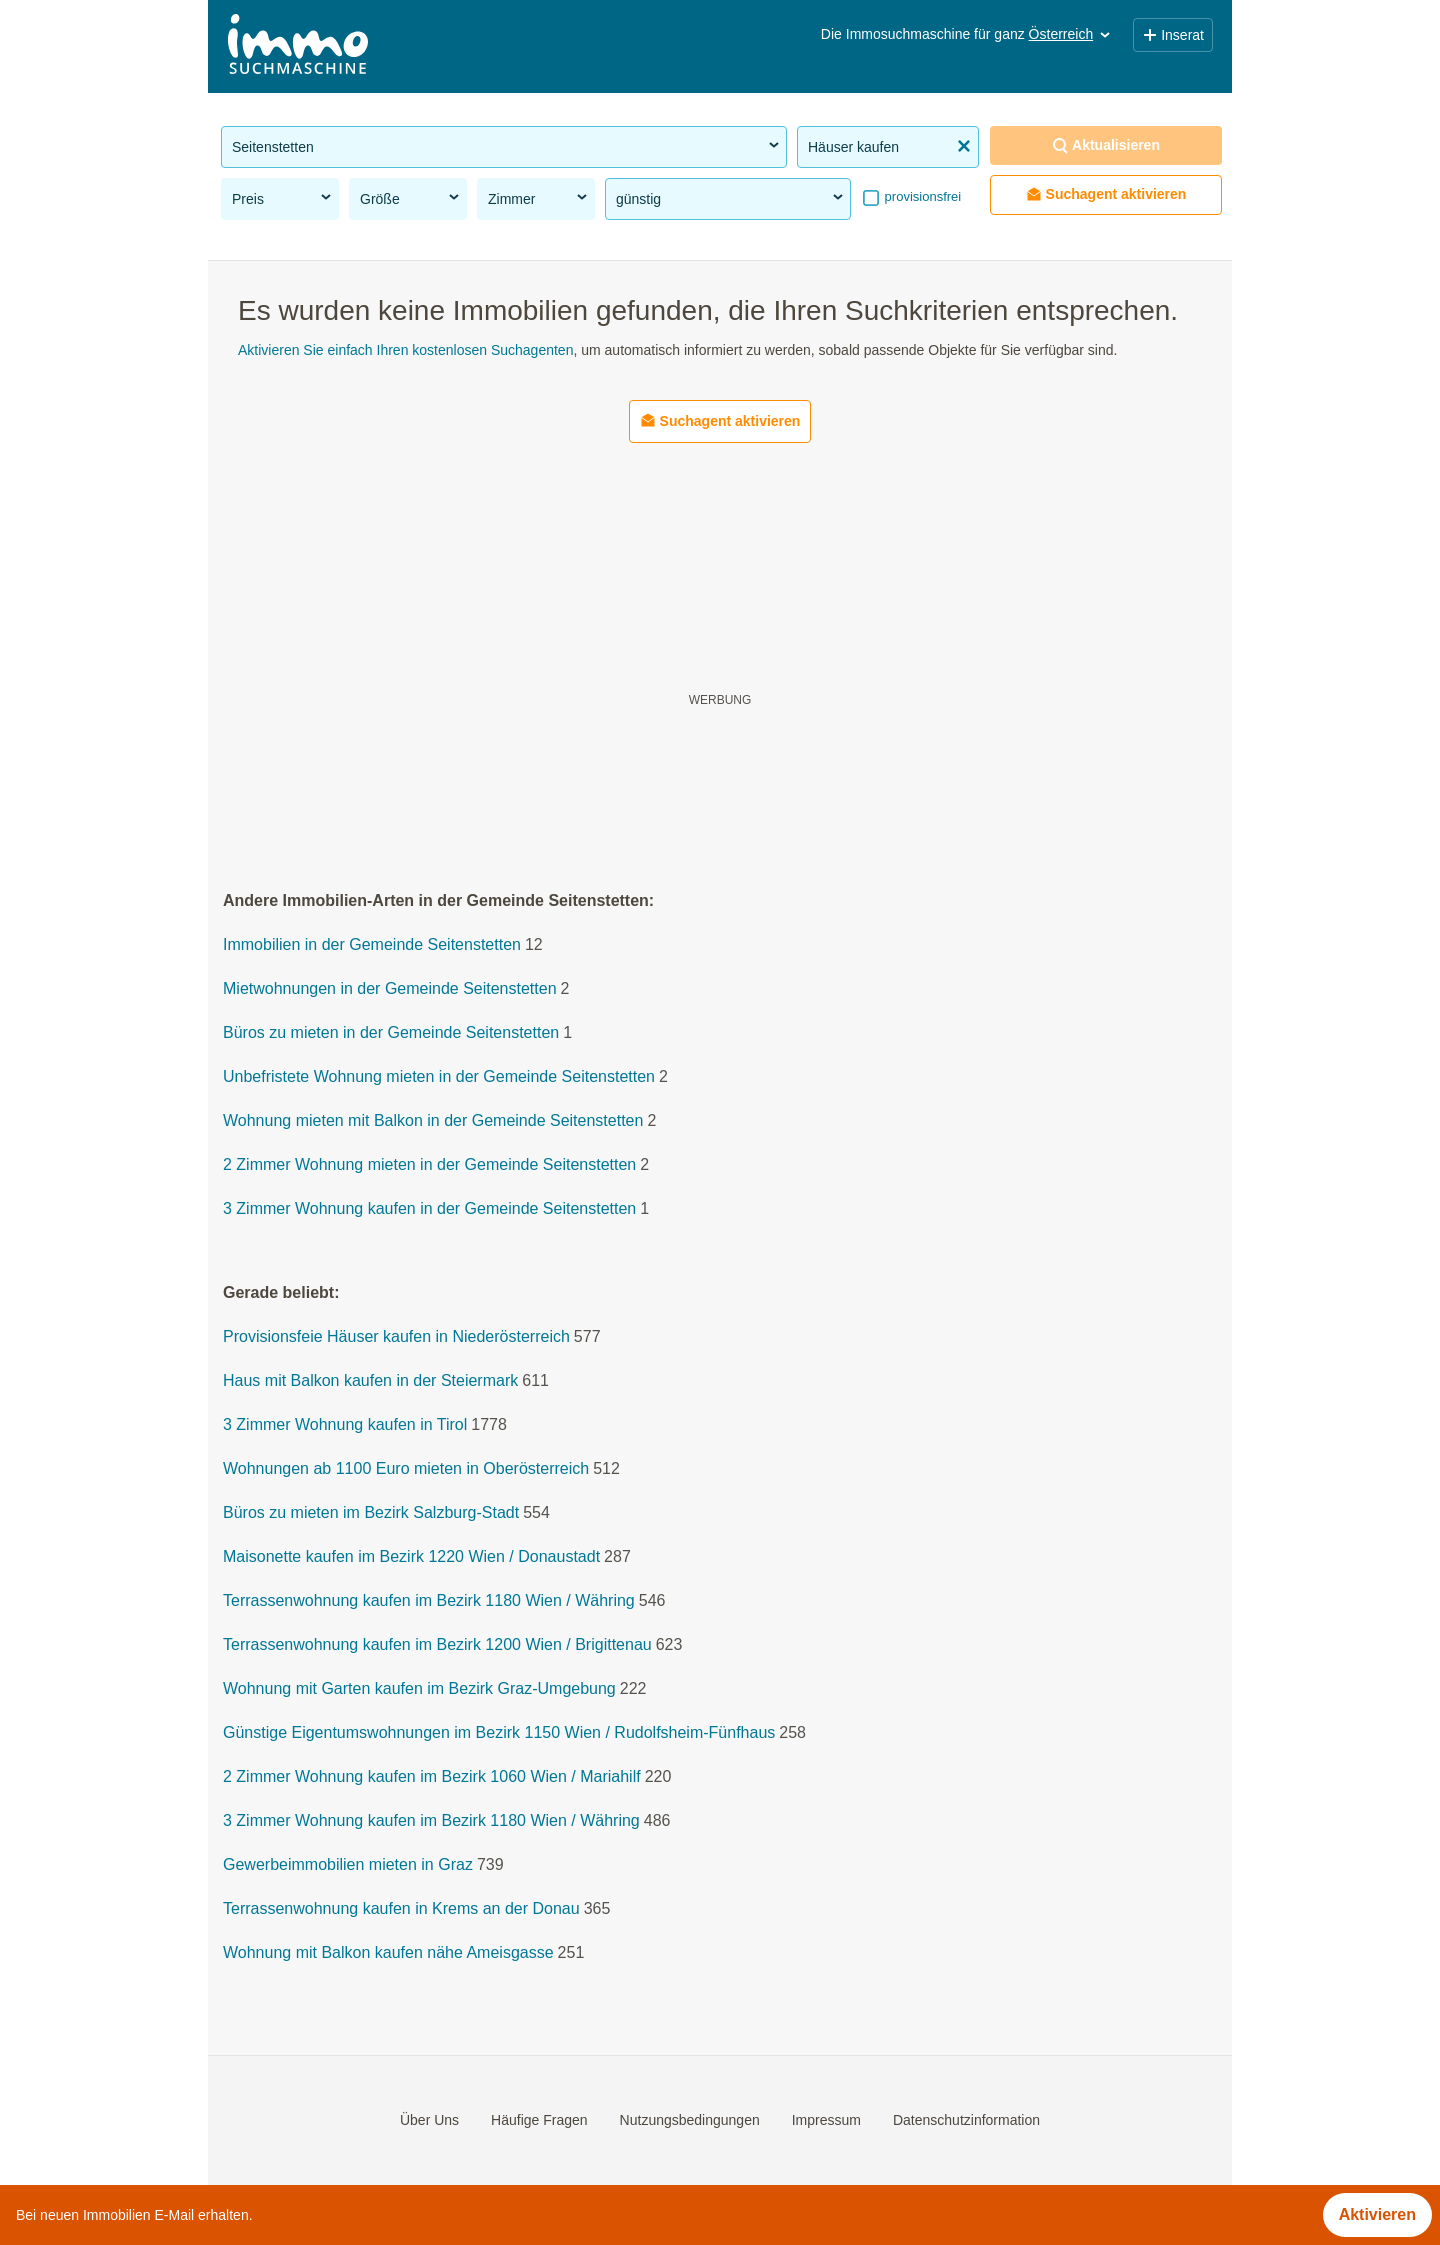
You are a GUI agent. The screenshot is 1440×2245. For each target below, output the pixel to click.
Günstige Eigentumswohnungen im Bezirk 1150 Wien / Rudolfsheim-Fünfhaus (499, 1733)
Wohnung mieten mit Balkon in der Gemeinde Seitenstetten (433, 1121)
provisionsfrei (921, 196)
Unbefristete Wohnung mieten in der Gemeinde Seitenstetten (439, 1077)
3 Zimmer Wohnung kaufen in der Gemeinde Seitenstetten (429, 1209)
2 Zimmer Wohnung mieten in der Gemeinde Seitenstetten (429, 1165)
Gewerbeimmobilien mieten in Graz (348, 1865)
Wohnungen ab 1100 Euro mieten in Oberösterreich (406, 1469)
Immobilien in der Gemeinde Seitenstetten (372, 945)
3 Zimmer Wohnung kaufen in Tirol (345, 1425)
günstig (731, 198)
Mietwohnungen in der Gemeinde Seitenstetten (390, 989)
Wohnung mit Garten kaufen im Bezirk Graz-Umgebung (419, 1689)
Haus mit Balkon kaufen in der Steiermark (370, 1381)
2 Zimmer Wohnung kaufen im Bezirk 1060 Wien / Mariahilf (432, 1777)
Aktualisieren (1106, 145)
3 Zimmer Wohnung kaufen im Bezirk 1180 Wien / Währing (431, 1821)
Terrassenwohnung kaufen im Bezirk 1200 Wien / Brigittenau (437, 1645)
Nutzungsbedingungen (690, 2120)
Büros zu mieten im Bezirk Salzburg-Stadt (371, 1513)
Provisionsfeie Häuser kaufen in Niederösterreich (396, 1337)
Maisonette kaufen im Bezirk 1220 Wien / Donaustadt (411, 1557)
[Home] (298, 46)
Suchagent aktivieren (1106, 194)
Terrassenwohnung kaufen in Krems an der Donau (401, 1909)
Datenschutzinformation (966, 2120)
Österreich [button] (1071, 34)
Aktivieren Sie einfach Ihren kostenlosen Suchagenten (405, 350)
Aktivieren (1377, 2214)
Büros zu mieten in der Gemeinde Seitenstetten (391, 1033)
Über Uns (429, 2120)
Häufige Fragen (539, 2120)
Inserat (1173, 35)
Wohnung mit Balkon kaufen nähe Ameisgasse (388, 1953)
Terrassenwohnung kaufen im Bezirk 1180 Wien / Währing (429, 1601)
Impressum (826, 2120)
